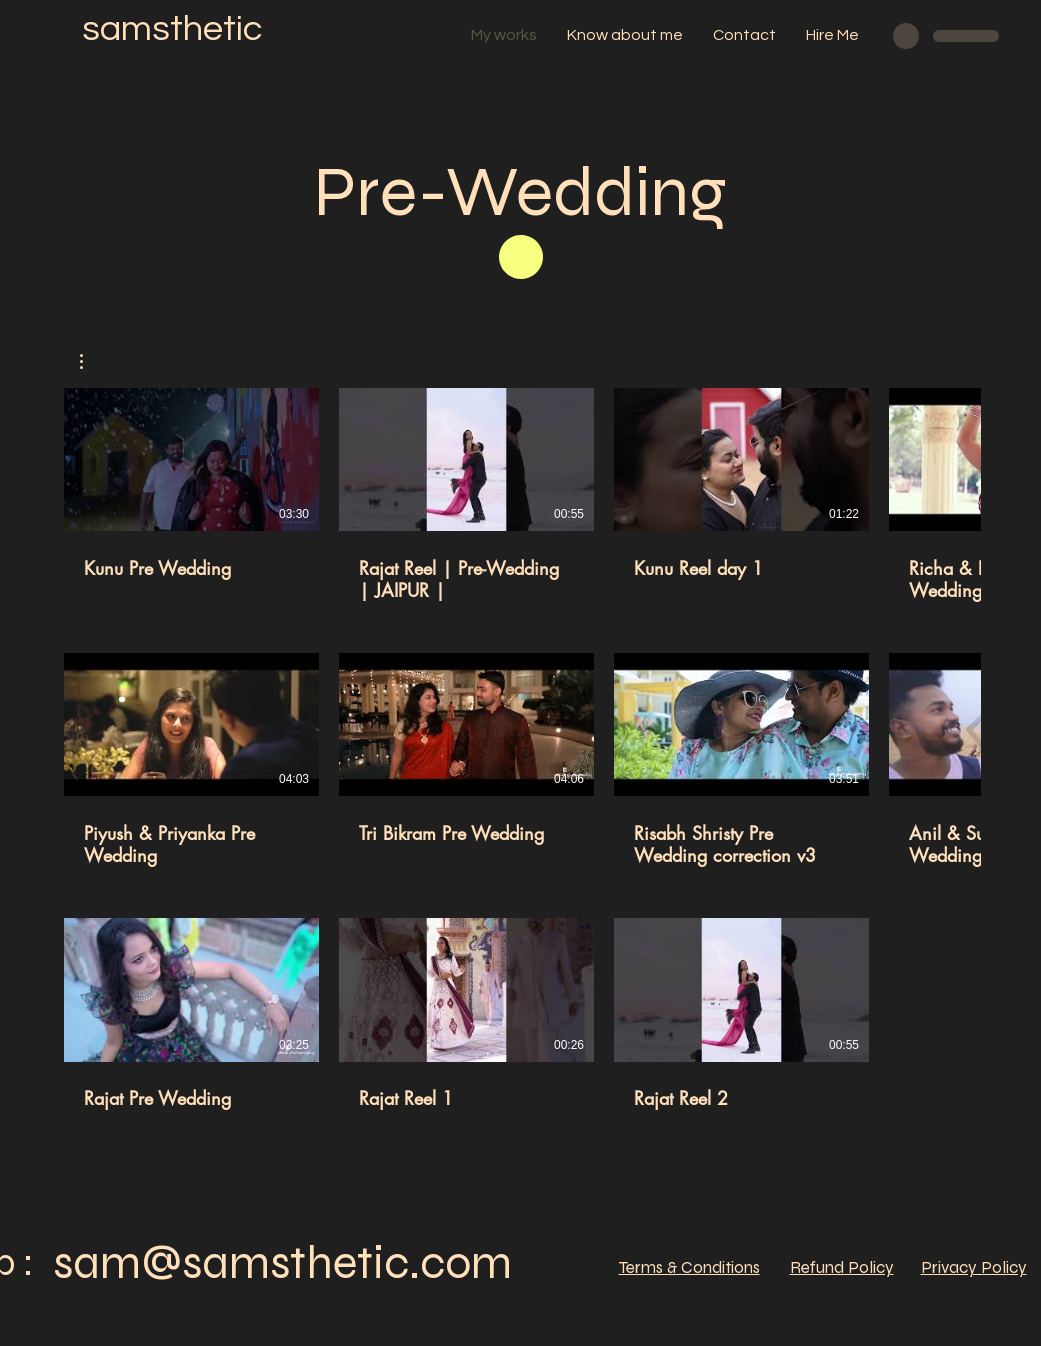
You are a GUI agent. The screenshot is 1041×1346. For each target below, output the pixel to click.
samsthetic (172, 29)
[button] (91, 361)
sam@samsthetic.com (282, 1263)
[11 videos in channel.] (520, 760)
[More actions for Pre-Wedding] (91, 361)
